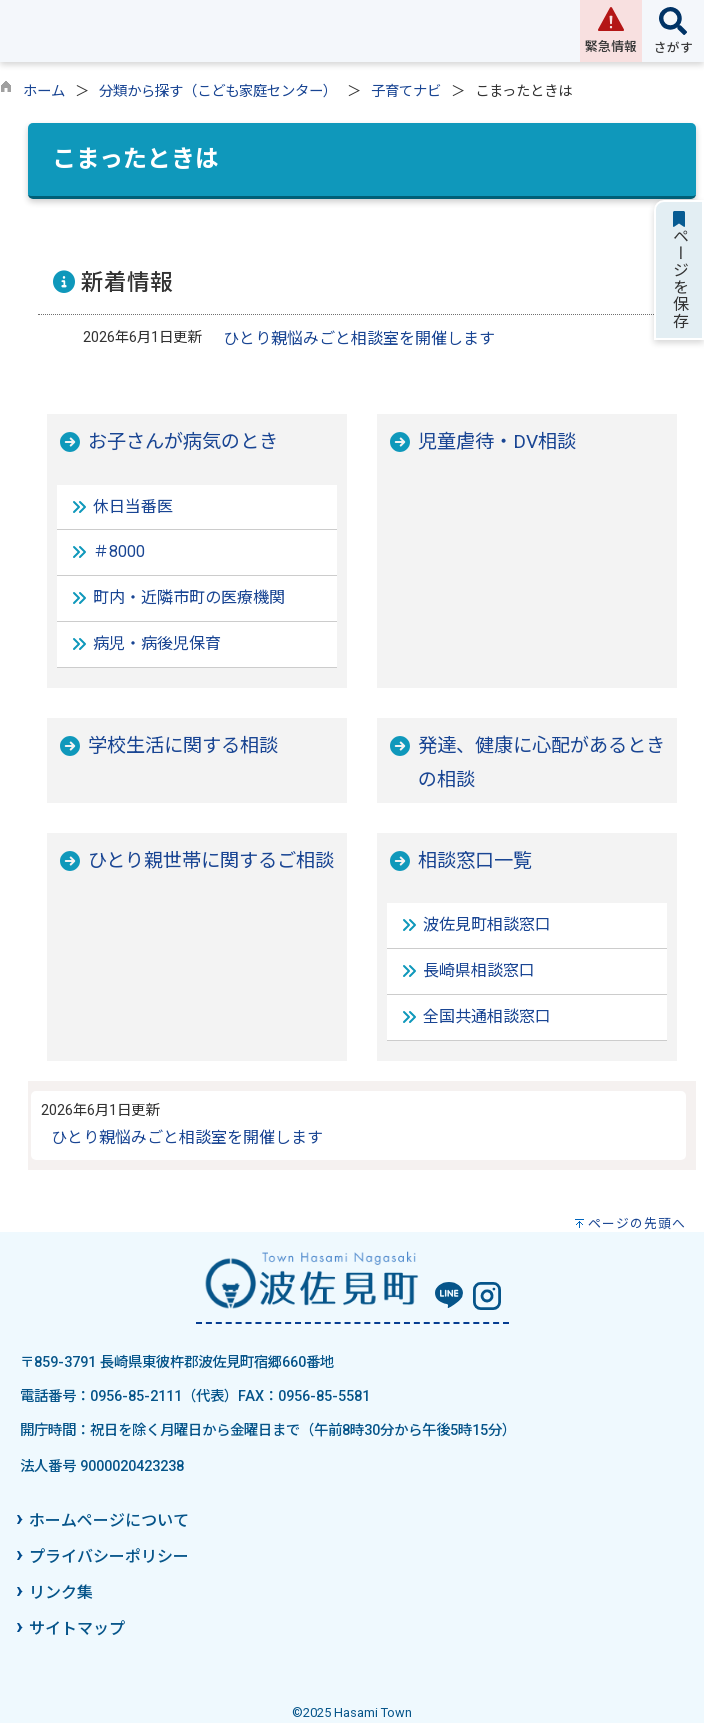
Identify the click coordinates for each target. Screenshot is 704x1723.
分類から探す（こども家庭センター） (218, 91)
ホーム (44, 91)
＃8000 (119, 551)
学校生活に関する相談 (183, 745)
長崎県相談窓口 (479, 970)
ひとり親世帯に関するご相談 (211, 860)
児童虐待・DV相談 (497, 441)
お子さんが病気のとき (183, 441)
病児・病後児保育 (157, 643)
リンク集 (61, 1592)
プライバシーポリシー (109, 1556)
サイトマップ (77, 1628)
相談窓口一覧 (475, 860)
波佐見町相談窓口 (487, 924)
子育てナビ (406, 91)
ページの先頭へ (637, 1223)
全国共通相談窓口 (487, 1016)
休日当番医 (133, 506)
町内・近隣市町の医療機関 (189, 597)
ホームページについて (109, 1520)
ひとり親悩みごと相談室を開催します (359, 338)
